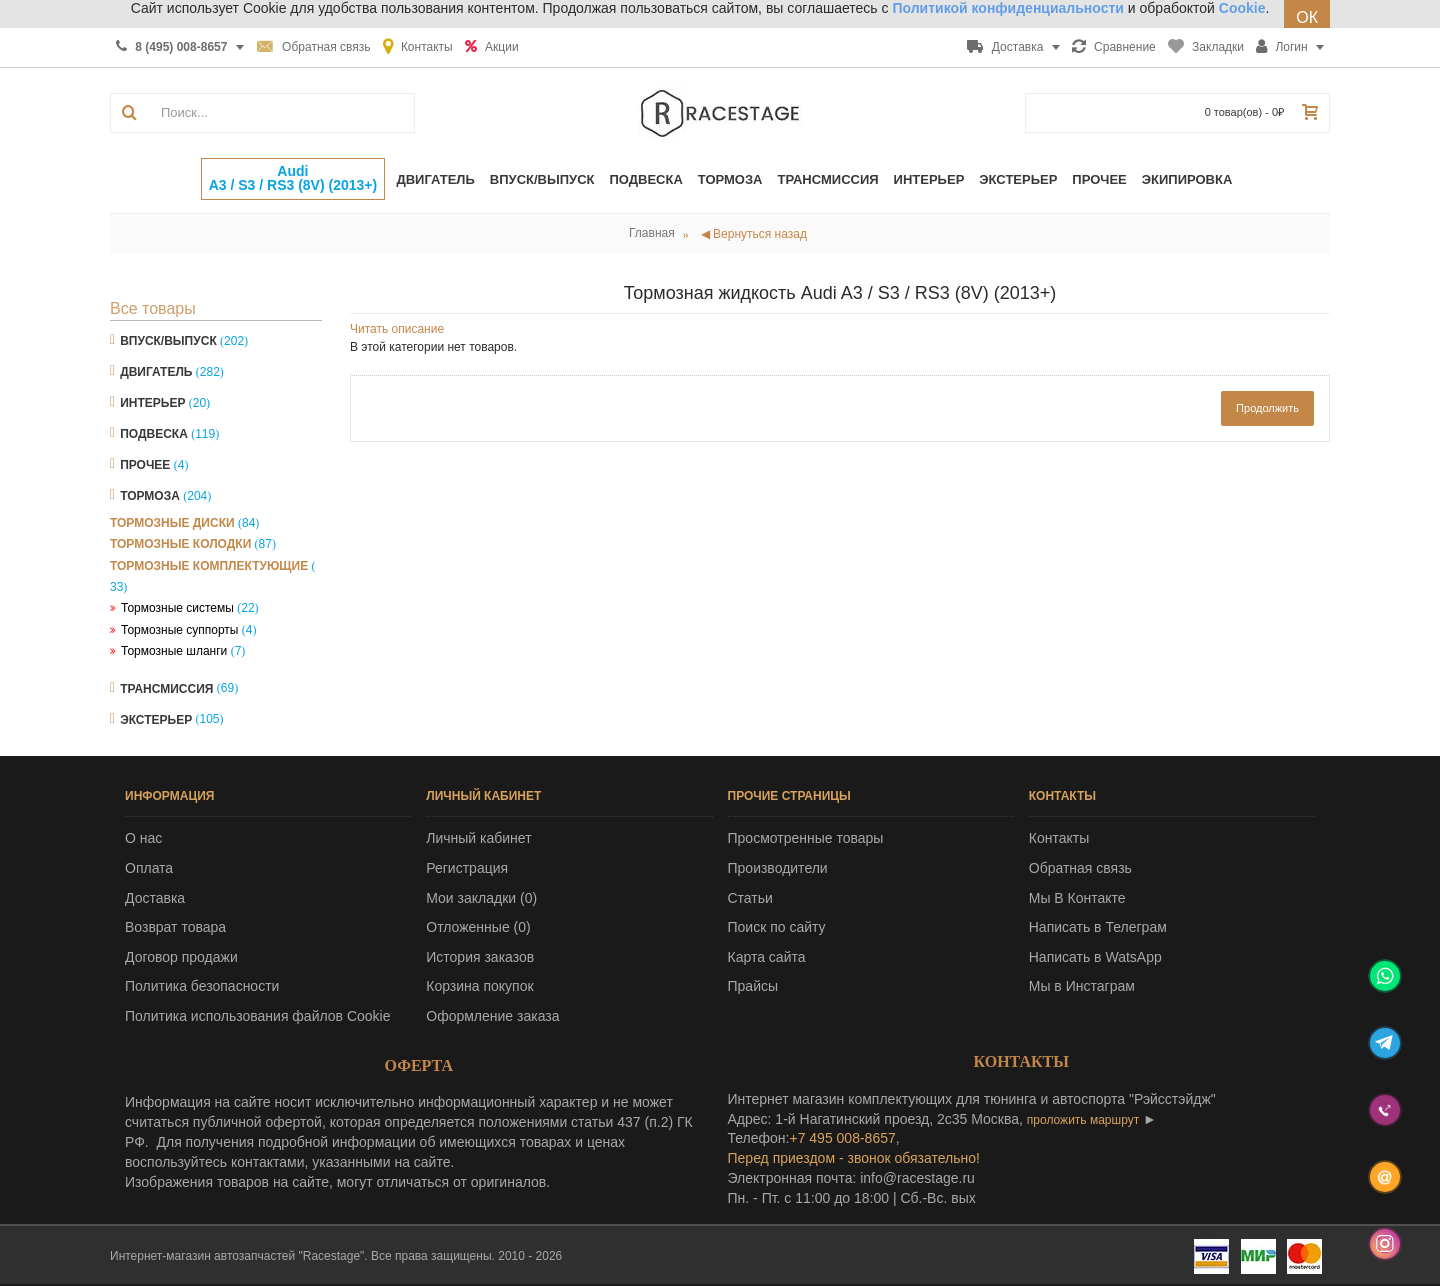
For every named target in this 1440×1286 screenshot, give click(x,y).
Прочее (145, 465)
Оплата (149, 868)
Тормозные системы (177, 608)
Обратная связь (1080, 868)
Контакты (1059, 838)
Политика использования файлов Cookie (258, 1016)
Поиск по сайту (777, 927)
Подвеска (154, 434)
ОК (1307, 17)
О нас (143, 838)
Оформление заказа (492, 1016)
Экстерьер (156, 719)
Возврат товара (175, 927)
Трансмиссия (166, 688)
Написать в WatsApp (1095, 957)
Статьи (750, 898)
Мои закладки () (481, 898)
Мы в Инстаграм (1082, 986)
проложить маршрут (1083, 1120)
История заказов (480, 957)
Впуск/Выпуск (168, 341)
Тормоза (150, 496)
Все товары (153, 308)
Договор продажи (181, 957)
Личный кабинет (478, 838)
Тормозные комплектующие (209, 566)
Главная (652, 233)
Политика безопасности (202, 986)
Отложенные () (478, 927)
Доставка (155, 898)
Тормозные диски (172, 523)
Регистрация (467, 868)
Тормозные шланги (174, 651)
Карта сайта (767, 957)
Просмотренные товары (806, 838)
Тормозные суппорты (180, 630)
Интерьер (152, 403)
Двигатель (156, 372)
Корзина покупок (479, 986)
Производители (778, 868)
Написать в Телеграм (1098, 927)
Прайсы (753, 986)
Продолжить (1267, 408)
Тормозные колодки (180, 544)
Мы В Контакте (1077, 898)
